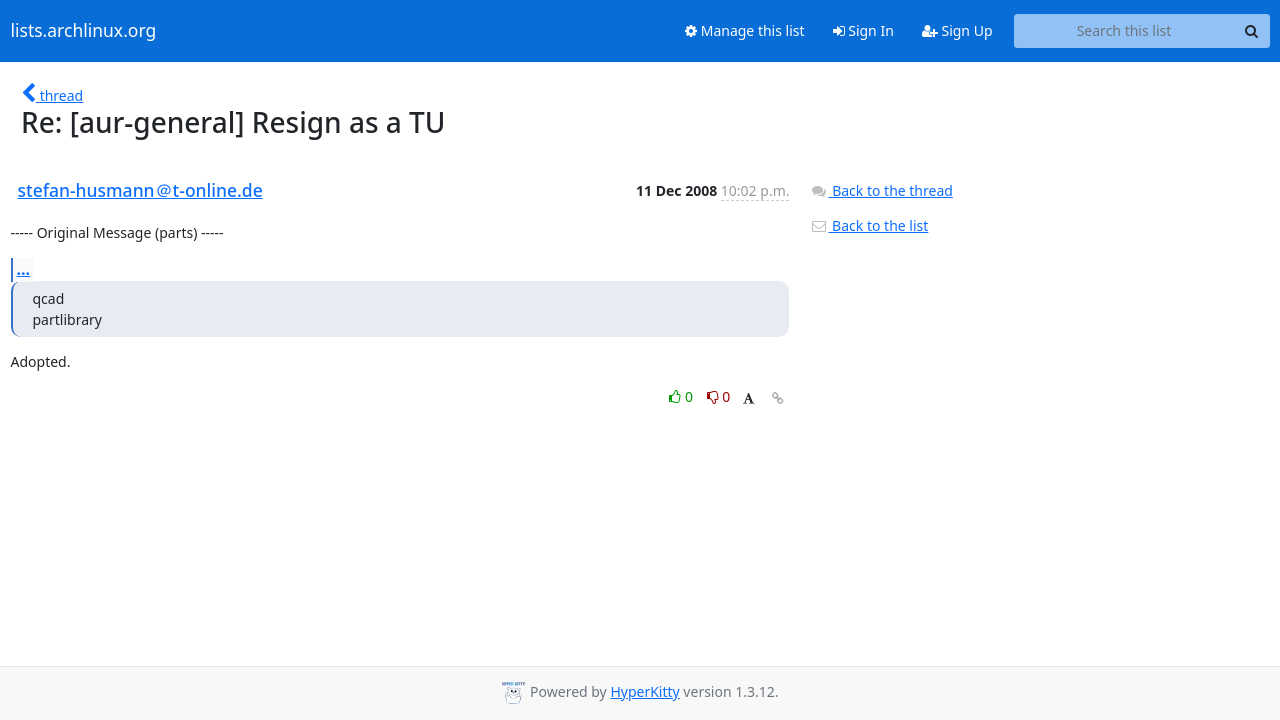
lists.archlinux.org (84, 31)
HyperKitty (644, 691)
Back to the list (869, 225)
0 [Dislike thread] (719, 396)
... (24, 269)
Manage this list (745, 30)
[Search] (1252, 31)
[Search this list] (1124, 31)
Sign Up (957, 30)
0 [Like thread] (682, 396)
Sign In (863, 30)
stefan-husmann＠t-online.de (140, 190)
